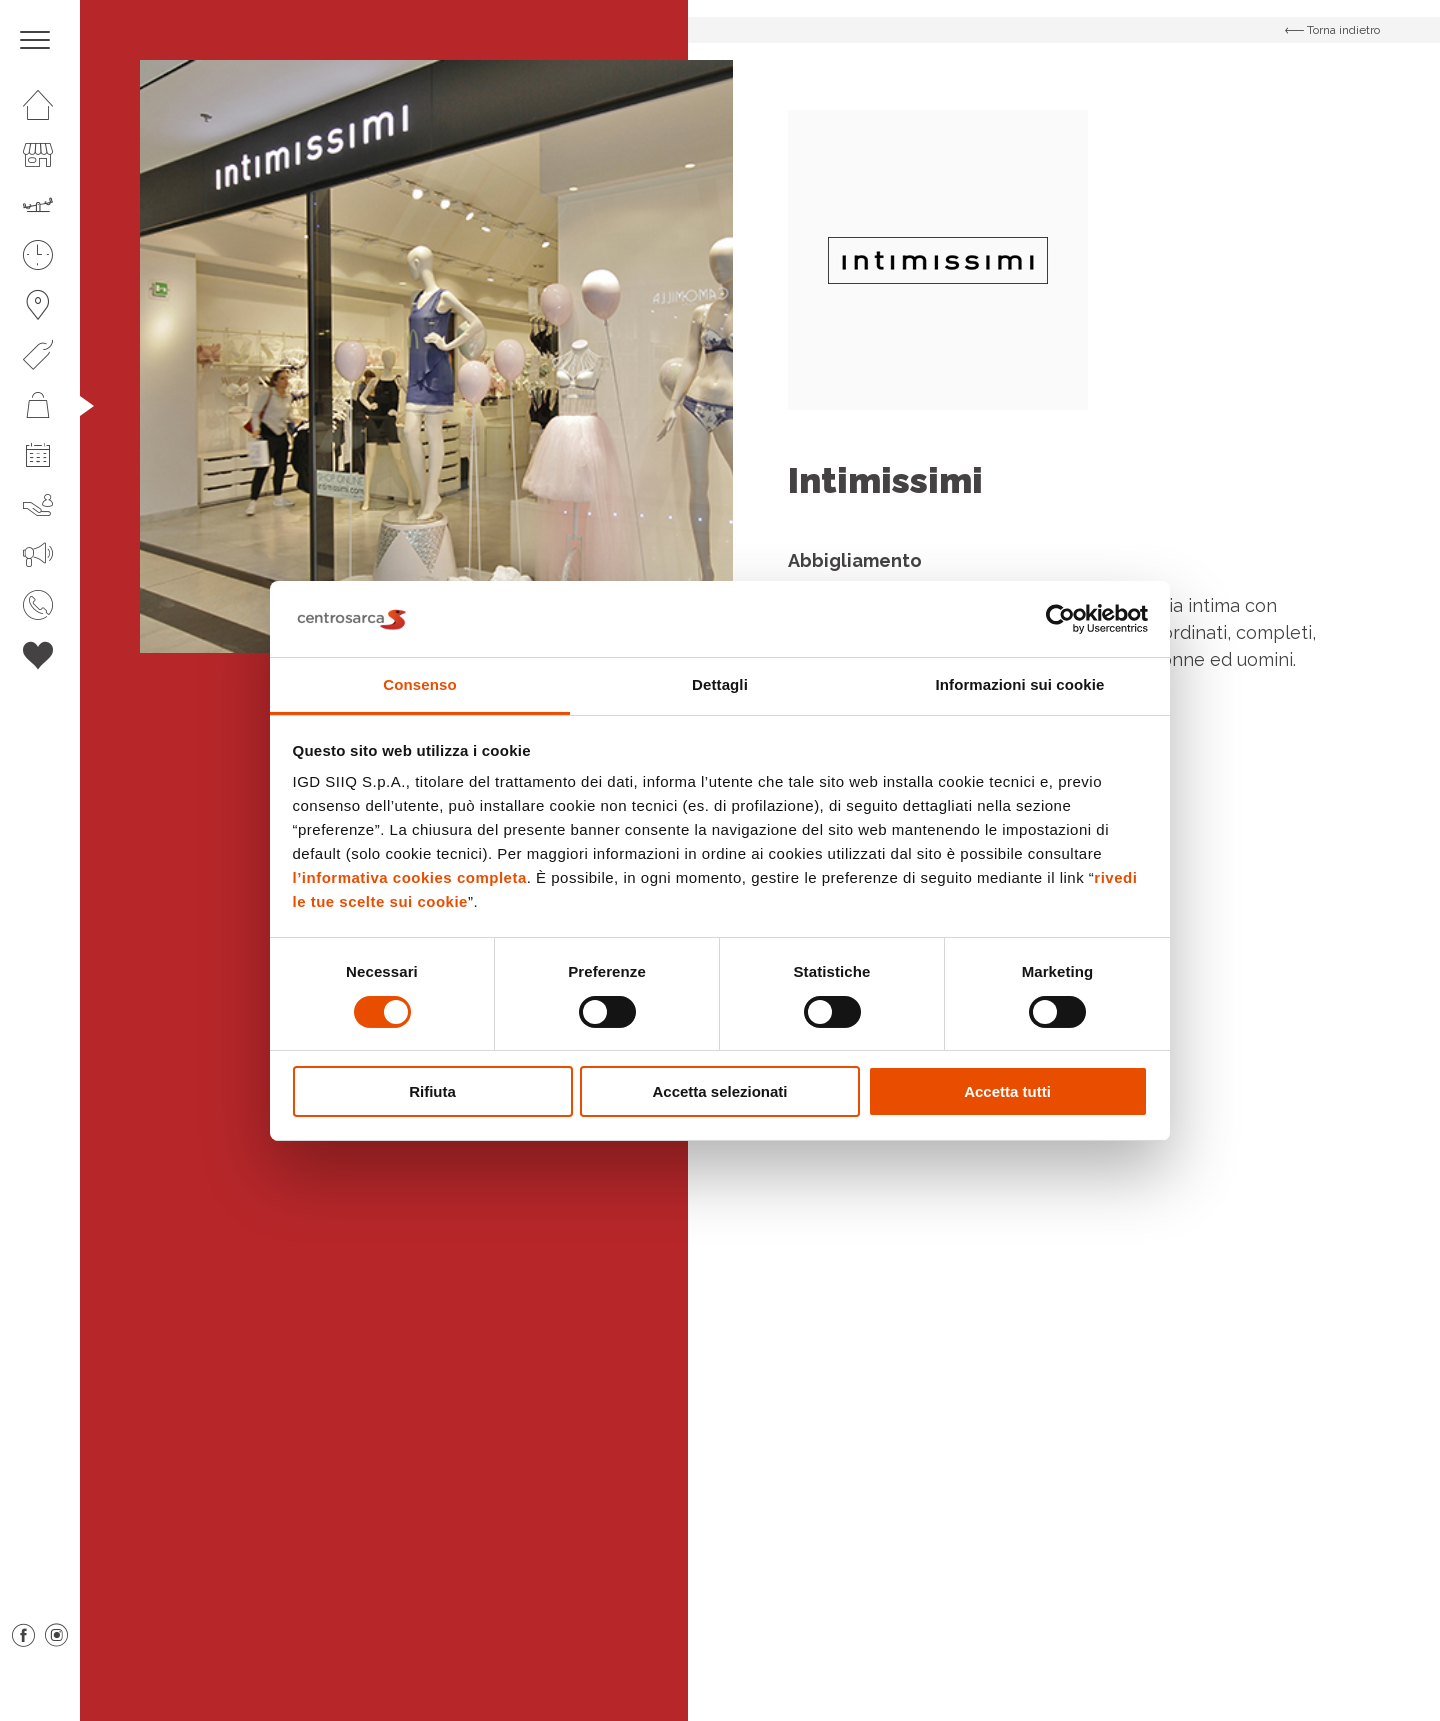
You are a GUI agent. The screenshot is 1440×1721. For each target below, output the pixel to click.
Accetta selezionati (719, 1091)
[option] (436, 356)
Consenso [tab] (419, 684)
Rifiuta (432, 1091)
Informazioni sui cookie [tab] (1020, 684)
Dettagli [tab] (720, 684)
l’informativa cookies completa (410, 877)
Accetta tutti (1007, 1091)
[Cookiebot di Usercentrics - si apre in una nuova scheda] (1060, 619)
